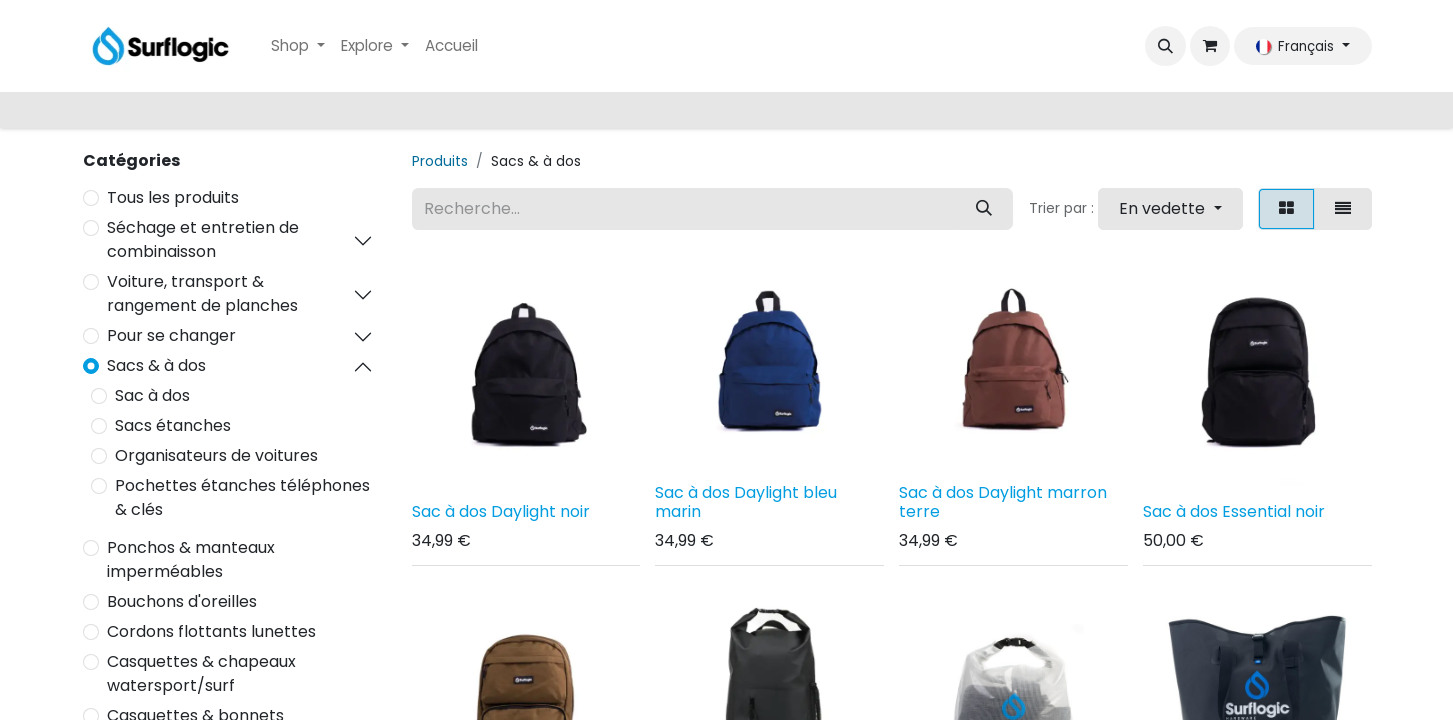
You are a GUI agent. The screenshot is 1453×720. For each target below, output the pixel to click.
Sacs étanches (173, 425)
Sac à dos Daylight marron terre (1003, 502)
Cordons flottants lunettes (211, 631)
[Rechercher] (984, 209)
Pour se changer (171, 335)
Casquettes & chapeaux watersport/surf (201, 673)
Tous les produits (173, 197)
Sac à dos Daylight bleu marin (746, 502)
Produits (440, 161)
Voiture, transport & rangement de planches (202, 293)
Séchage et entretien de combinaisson (203, 239)
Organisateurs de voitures (216, 455)
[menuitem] (298, 46)
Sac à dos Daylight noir (501, 511)
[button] (1165, 46)
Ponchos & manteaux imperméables (191, 559)
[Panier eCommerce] (1210, 46)
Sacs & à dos (156, 365)
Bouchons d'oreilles (182, 601)
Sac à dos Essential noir (1234, 511)
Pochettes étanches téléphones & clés (242, 497)
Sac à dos (152, 395)
